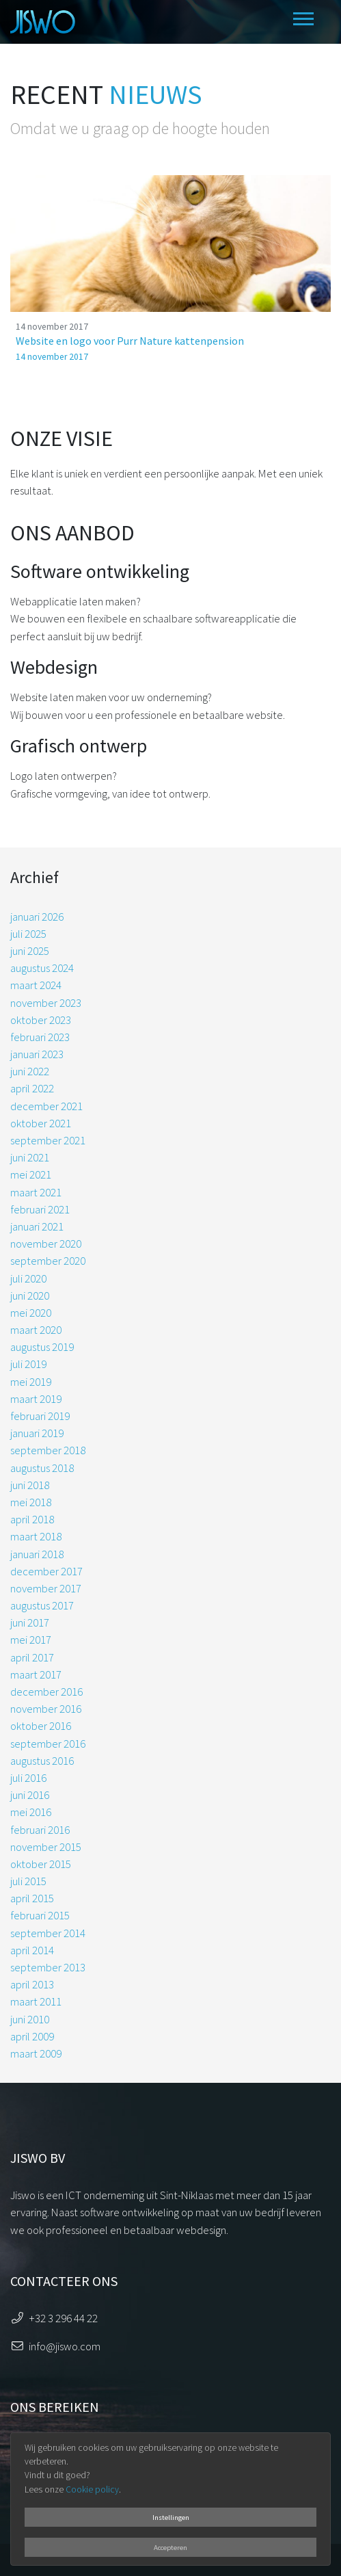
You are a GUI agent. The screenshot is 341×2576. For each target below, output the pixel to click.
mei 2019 (30, 1381)
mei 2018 (30, 1502)
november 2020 (45, 1243)
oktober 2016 (40, 1725)
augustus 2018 (42, 1467)
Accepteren (170, 2547)
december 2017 (46, 1571)
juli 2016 (28, 1777)
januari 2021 (37, 1226)
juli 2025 (28, 933)
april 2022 (32, 1088)
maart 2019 (36, 1398)
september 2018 (47, 1450)
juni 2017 (29, 1622)
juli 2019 (28, 1363)
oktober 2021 (40, 1123)
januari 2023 (37, 1054)
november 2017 (45, 1588)
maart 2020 (36, 1329)
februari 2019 (40, 1415)
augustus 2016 (42, 1760)
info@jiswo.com (64, 2346)
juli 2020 (28, 1278)
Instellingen (170, 2517)
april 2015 (32, 1898)
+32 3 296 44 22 (63, 2318)
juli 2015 (28, 1881)
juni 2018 (29, 1485)
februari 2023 (40, 1036)
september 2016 (47, 1743)
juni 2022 (29, 1071)
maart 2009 (36, 2053)
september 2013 (47, 1967)
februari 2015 (40, 1915)
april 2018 (32, 1519)
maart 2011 (36, 2001)
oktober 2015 (40, 1863)
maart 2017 (36, 1674)
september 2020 (47, 1260)
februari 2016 (40, 1829)
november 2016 (45, 1708)
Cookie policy (92, 2489)
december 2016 (46, 1691)
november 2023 (45, 1002)
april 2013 (32, 1984)
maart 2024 (36, 985)
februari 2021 (40, 1209)
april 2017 (32, 1657)
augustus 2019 (42, 1346)
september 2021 (47, 1140)
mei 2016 (30, 1811)
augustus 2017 (42, 1605)
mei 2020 (30, 1312)
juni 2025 (29, 950)
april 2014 (32, 1950)
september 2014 (47, 1933)
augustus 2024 (42, 967)
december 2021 (46, 1106)
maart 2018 (36, 1536)
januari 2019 (37, 1433)
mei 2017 (30, 1639)
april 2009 (32, 2036)
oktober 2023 (40, 1019)
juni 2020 (29, 1295)
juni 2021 (29, 1157)
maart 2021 (36, 1192)
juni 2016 (29, 1794)
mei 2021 (30, 1174)
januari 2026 (37, 916)
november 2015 (45, 1846)
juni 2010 (29, 2019)
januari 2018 (37, 1554)
